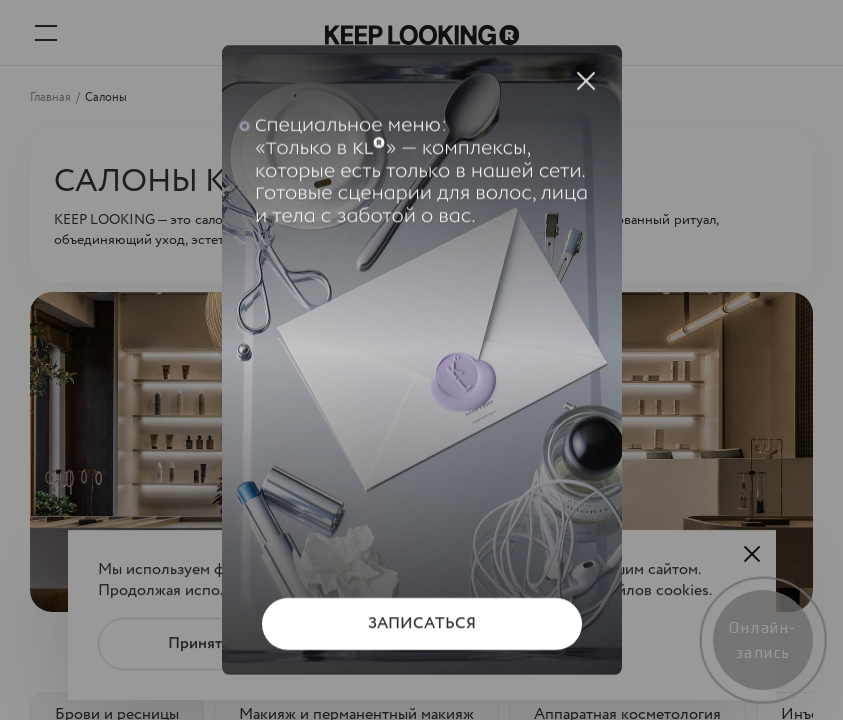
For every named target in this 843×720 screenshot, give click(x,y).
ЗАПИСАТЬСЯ (421, 623)
